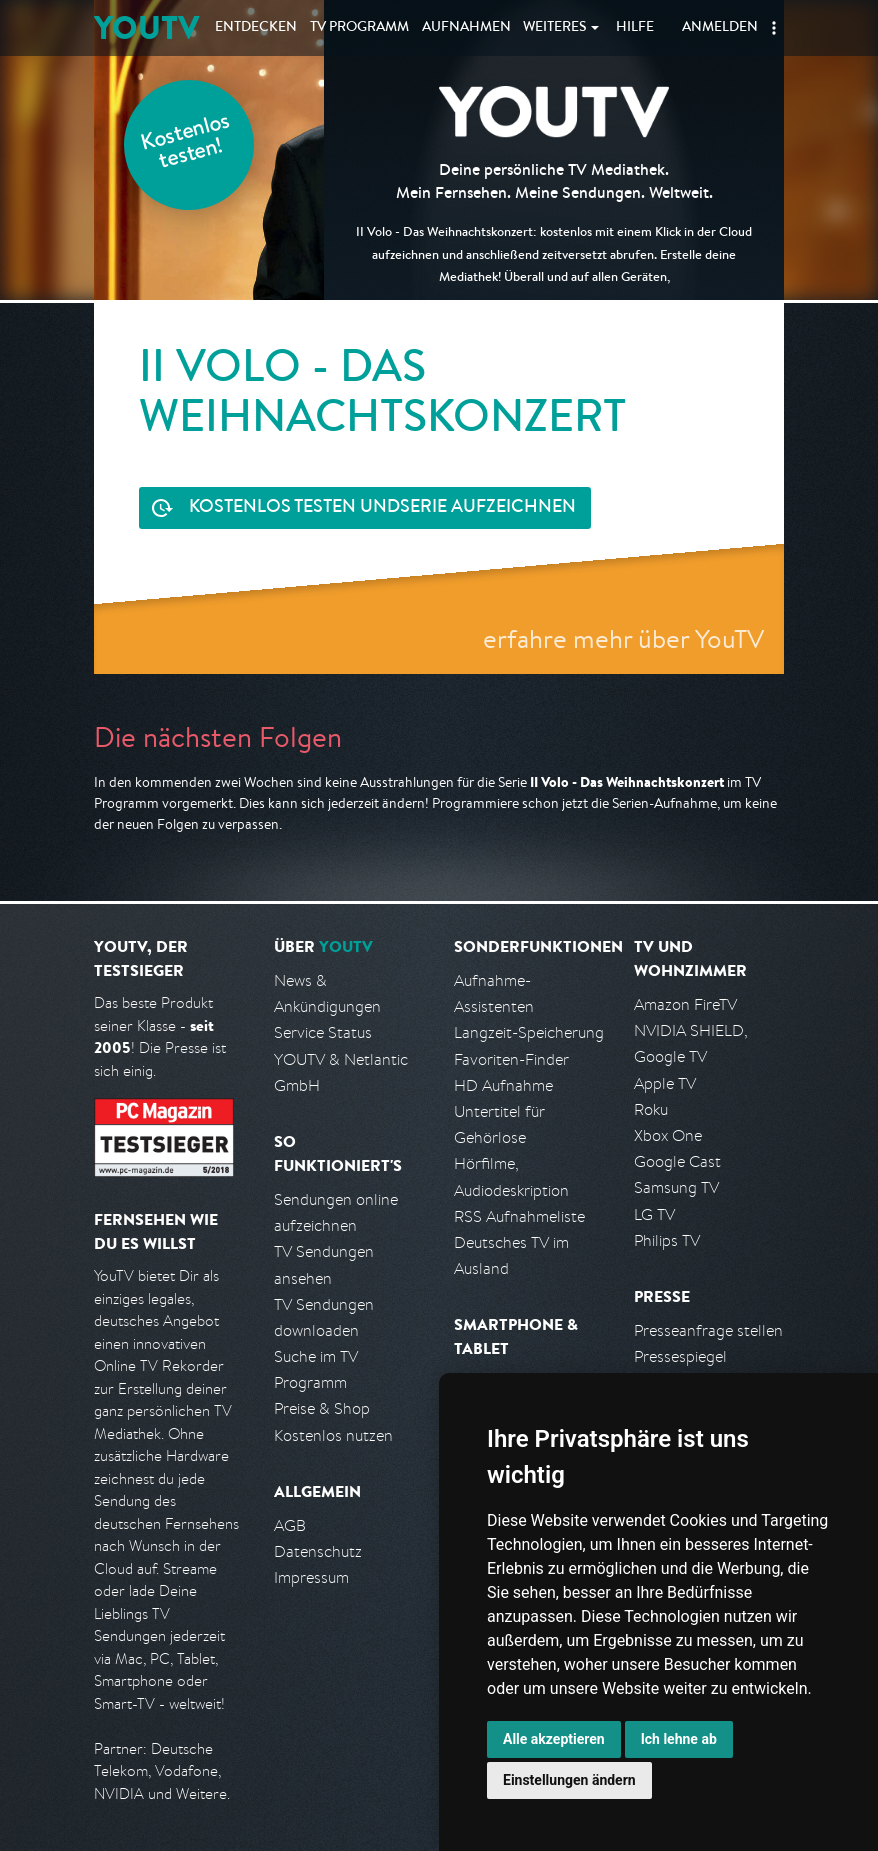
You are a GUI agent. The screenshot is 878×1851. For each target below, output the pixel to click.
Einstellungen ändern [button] (569, 1780)
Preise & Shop (322, 1408)
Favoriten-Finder (511, 1059)
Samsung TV (676, 1187)
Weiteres (555, 28)
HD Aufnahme (503, 1085)
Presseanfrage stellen (708, 1330)
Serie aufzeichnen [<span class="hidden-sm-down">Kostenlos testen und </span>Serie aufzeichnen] (382, 508)
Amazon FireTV (685, 1004)
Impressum (311, 1577)
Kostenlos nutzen (333, 1435)
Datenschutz (318, 1551)
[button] (774, 28)
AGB (290, 1525)
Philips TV (667, 1240)
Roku (651, 1109)
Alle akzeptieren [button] (554, 1739)
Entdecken (256, 28)
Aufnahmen (466, 28)
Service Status (323, 1032)
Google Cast (677, 1161)
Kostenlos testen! (186, 143)
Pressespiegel (680, 1356)
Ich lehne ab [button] (679, 1739)
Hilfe (635, 28)
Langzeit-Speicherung (529, 1032)
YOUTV (146, 27)
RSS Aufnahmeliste (519, 1216)
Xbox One (668, 1135)
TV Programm (359, 28)
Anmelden (720, 28)
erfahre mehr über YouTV (623, 638)
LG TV (654, 1214)
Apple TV (665, 1083)
